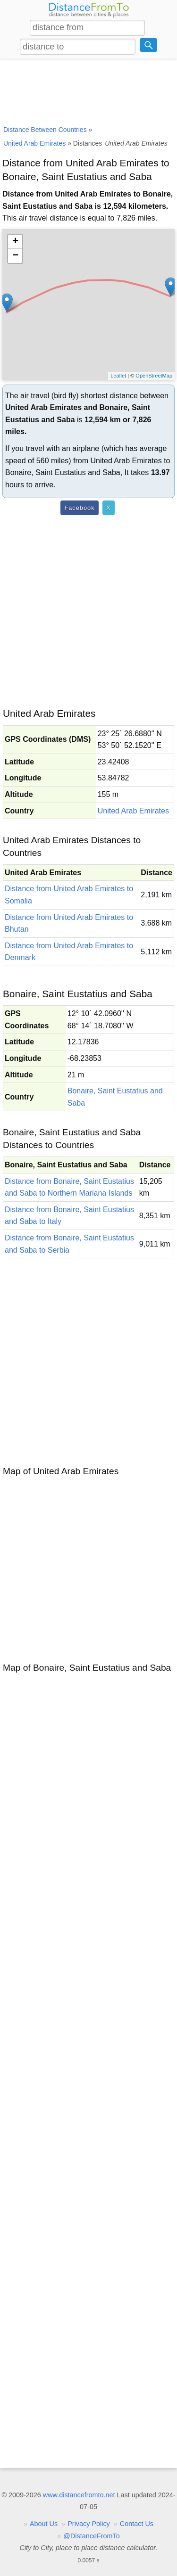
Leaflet (118, 375)
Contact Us (136, 2523)
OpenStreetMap (153, 375)
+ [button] (15, 242)
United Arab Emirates (133, 811)
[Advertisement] (88, 91)
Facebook (79, 507)
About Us (44, 2523)
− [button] (15, 256)
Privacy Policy (88, 2523)
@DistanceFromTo (91, 2536)
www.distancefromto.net (79, 2495)
